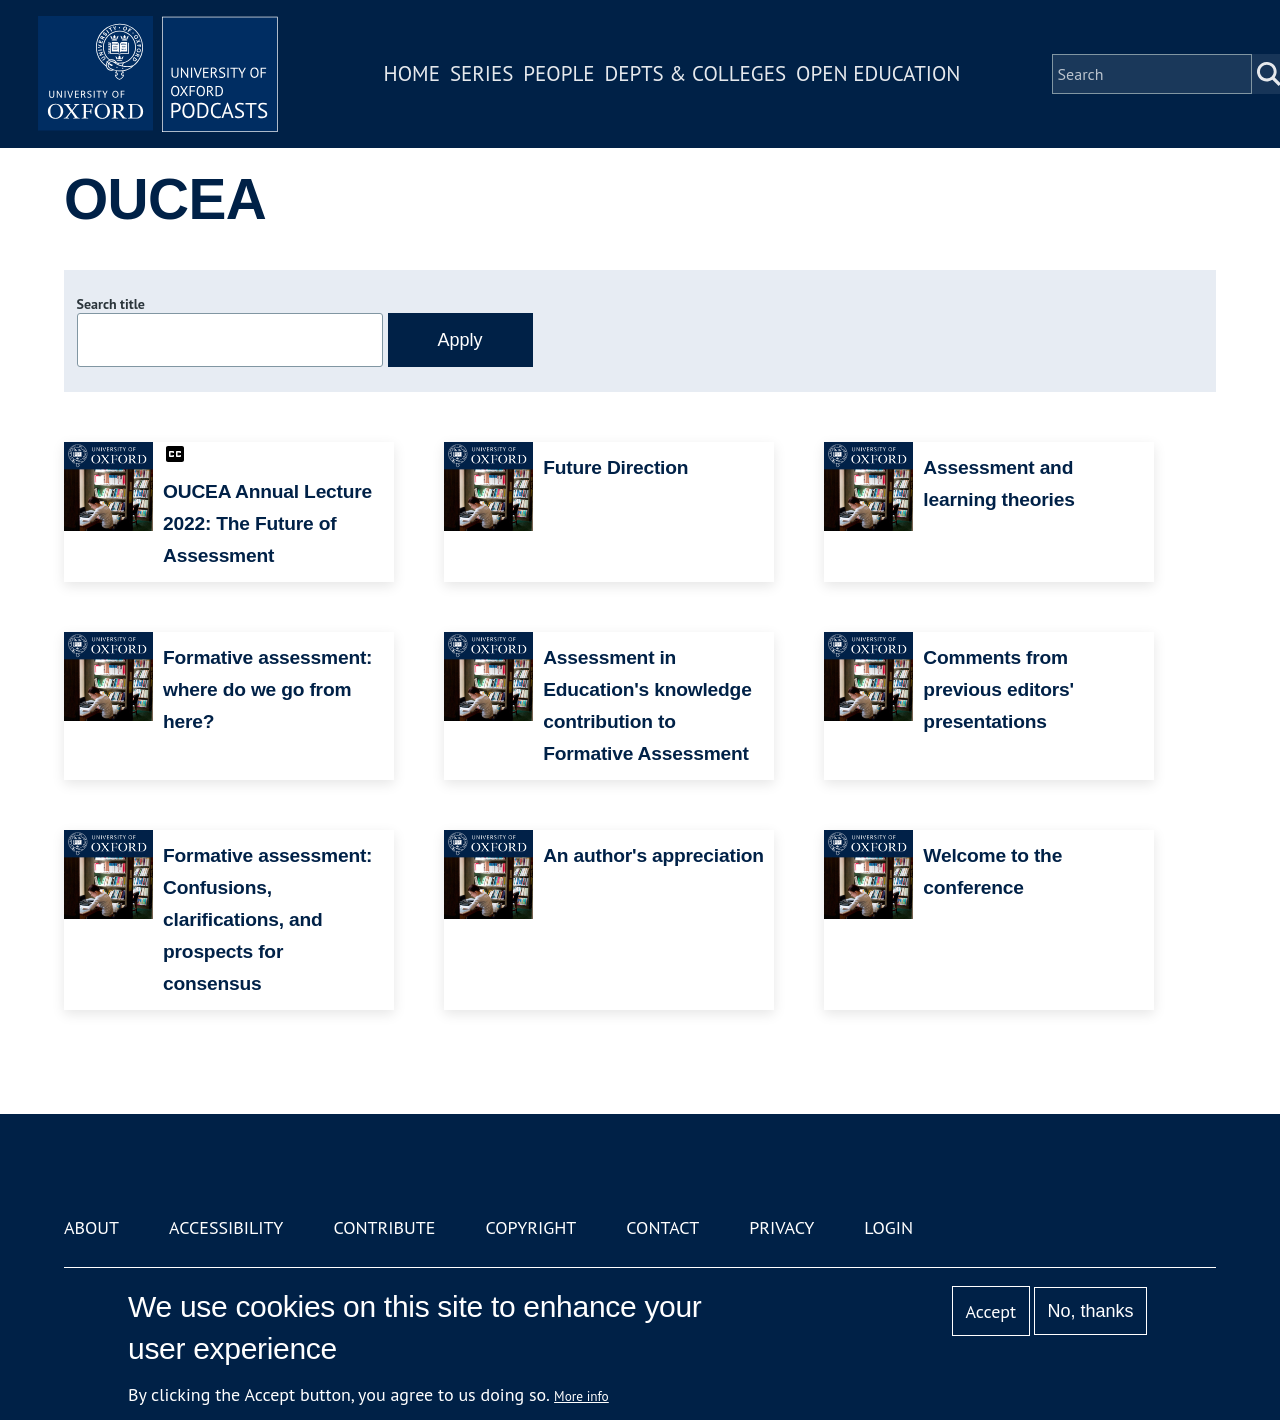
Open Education (878, 73)
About (91, 1227)
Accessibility (226, 1227)
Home (412, 73)
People (558, 73)
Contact (662, 1227)
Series (481, 73)
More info (581, 1396)
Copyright (530, 1227)
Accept (990, 1311)
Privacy (781, 1227)
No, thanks (1090, 1311)
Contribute (384, 1227)
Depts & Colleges (696, 73)
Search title (111, 304)
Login (888, 1227)
